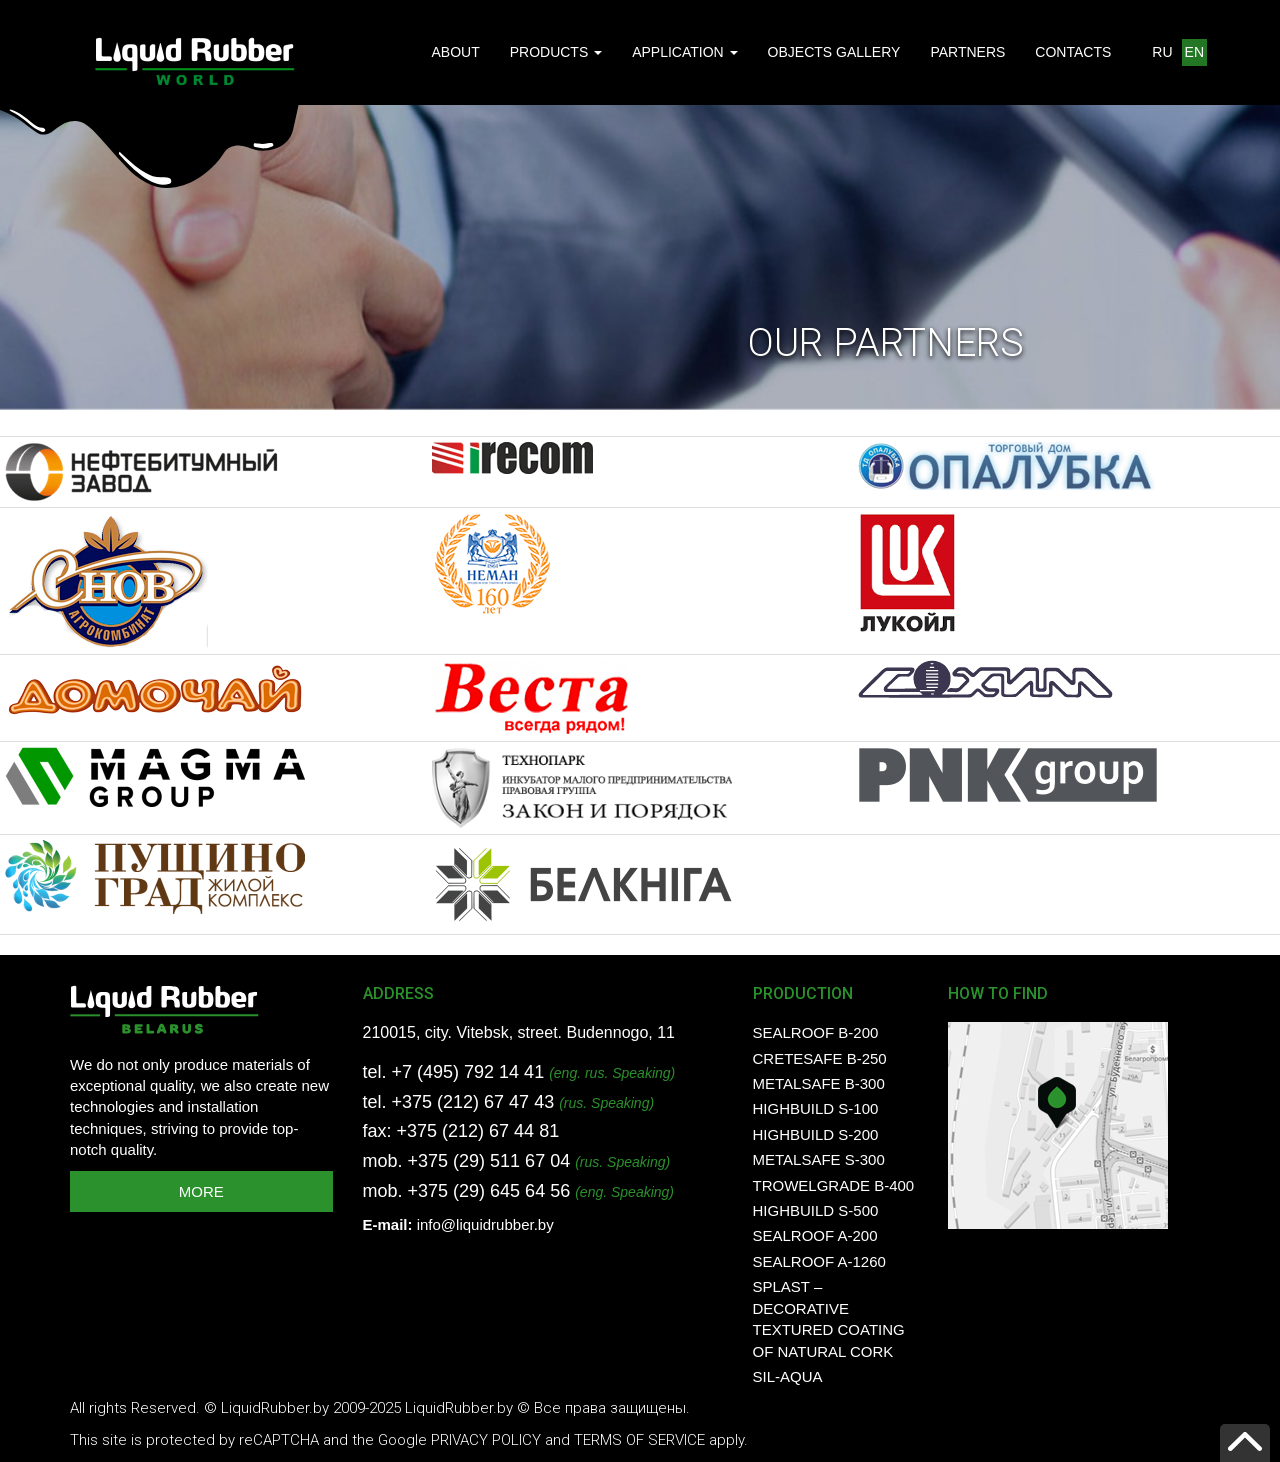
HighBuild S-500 (816, 1210)
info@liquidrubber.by (485, 1224)
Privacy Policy (486, 1440)
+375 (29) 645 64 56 (489, 1191)
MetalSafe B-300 (819, 1083)
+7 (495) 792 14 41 (468, 1072)
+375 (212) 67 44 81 (478, 1131)
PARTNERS (967, 52)
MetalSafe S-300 (819, 1159)
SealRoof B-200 (816, 1032)
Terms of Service (639, 1440)
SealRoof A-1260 (819, 1261)
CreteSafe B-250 (820, 1058)
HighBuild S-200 (816, 1134)
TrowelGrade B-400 (834, 1185)
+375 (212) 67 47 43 (473, 1102)
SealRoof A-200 (815, 1235)
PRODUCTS (556, 52)
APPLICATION (684, 52)
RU (1162, 52)
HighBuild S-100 (816, 1108)
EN (1194, 52)
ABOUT (455, 52)
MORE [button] (201, 1191)
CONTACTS (1073, 52)
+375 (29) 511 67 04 (489, 1161)
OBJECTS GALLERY (834, 52)
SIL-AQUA (788, 1376)
